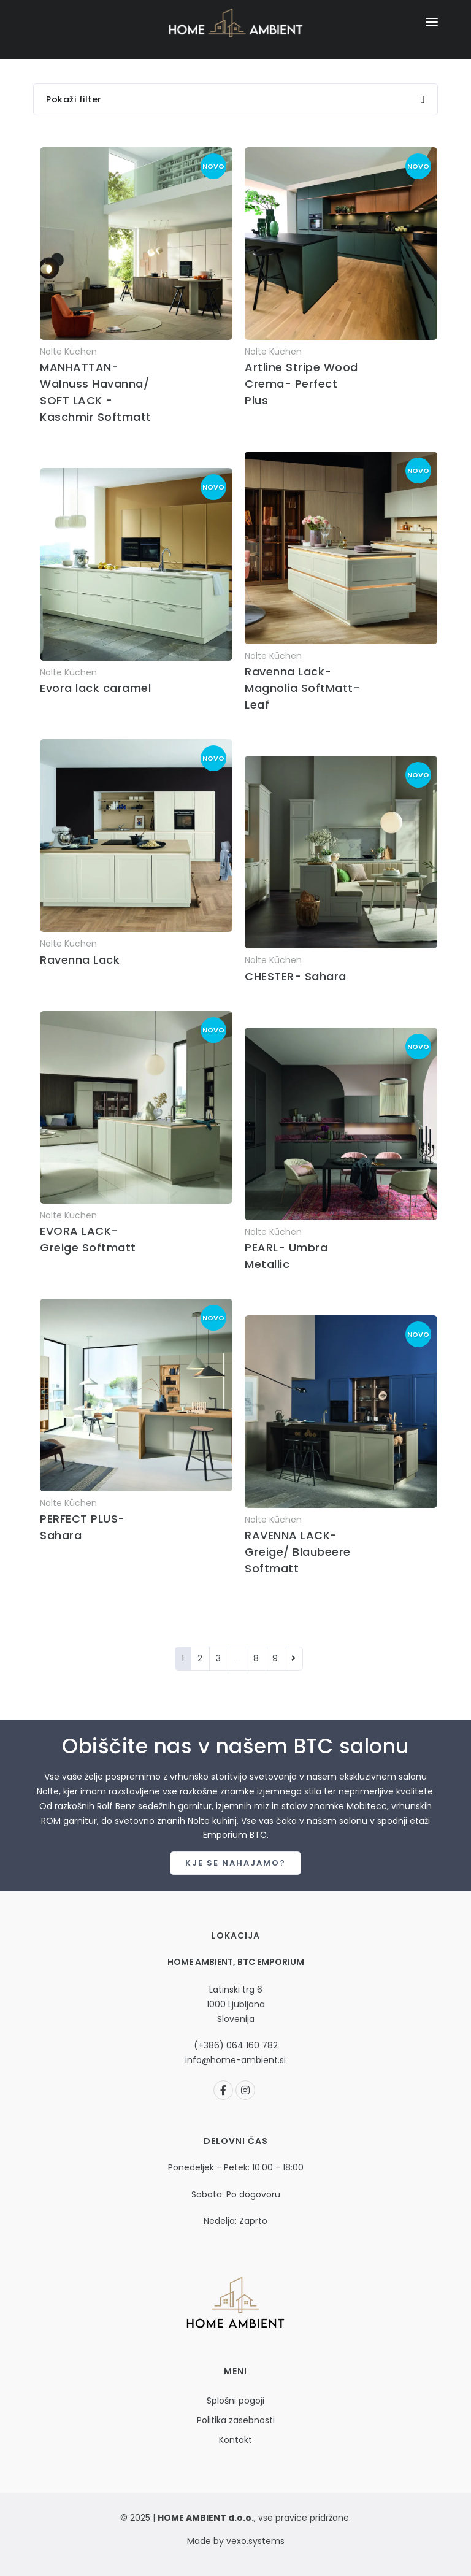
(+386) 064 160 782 (236, 2045)
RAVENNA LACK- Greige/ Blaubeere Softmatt (298, 1552)
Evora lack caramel (95, 688)
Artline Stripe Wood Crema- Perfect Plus (301, 383)
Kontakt (235, 2440)
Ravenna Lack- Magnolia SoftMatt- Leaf (302, 688)
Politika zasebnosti (236, 2420)
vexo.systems (254, 2541)
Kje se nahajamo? (235, 1863)
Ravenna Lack (80, 959)
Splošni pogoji (235, 2400)
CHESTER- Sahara (296, 976)
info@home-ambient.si (235, 2060)
